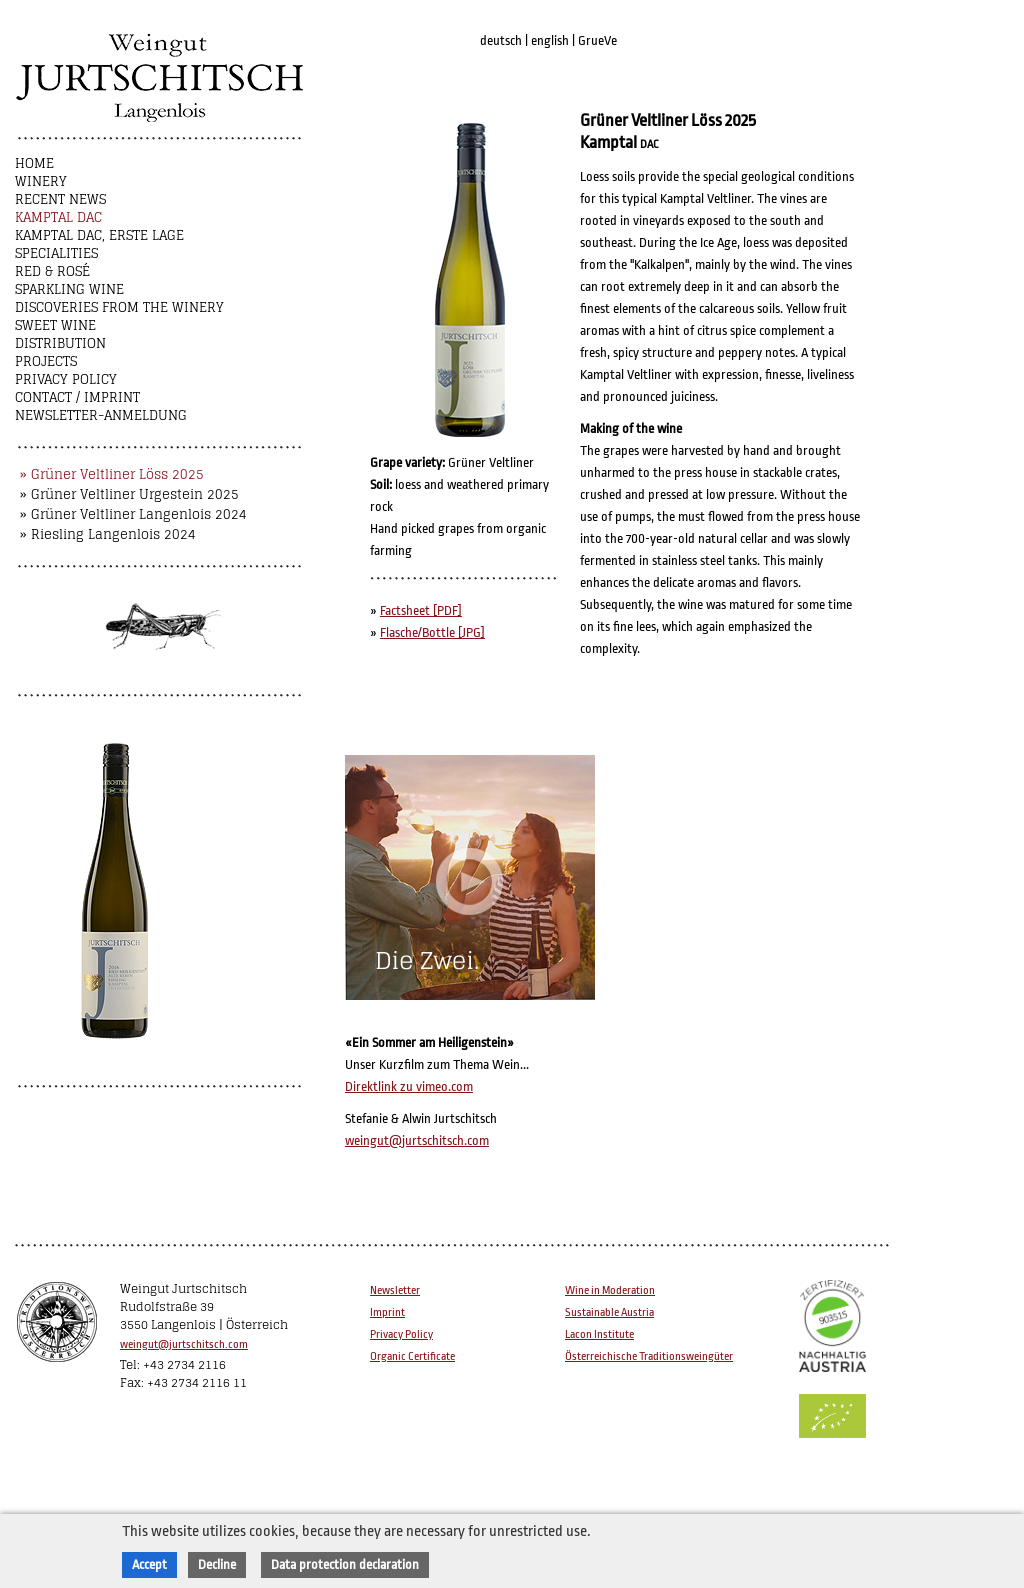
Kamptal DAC (58, 217)
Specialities (56, 253)
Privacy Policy (66, 379)
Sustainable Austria (609, 1312)
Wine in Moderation (610, 1290)
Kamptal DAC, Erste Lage (99, 235)
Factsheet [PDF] (421, 610)
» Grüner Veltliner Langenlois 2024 (133, 514)
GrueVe (597, 40)
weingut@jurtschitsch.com (417, 1140)
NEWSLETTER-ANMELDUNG (101, 415)
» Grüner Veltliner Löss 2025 (112, 474)
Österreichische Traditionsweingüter (649, 1356)
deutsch (501, 40)
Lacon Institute (599, 1334)
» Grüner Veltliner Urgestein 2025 (129, 494)
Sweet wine (55, 325)
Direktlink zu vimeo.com (409, 1086)
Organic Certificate (412, 1356)
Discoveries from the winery (119, 307)
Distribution (60, 343)
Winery (41, 181)
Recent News (60, 199)
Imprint (387, 1312)
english (550, 40)
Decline (217, 1564)
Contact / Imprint (77, 397)
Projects (46, 361)
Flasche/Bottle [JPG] (432, 632)
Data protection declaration (345, 1564)
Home (34, 163)
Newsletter (395, 1290)
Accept (149, 1564)
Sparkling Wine (69, 289)
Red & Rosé (52, 271)
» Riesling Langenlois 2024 (108, 534)
